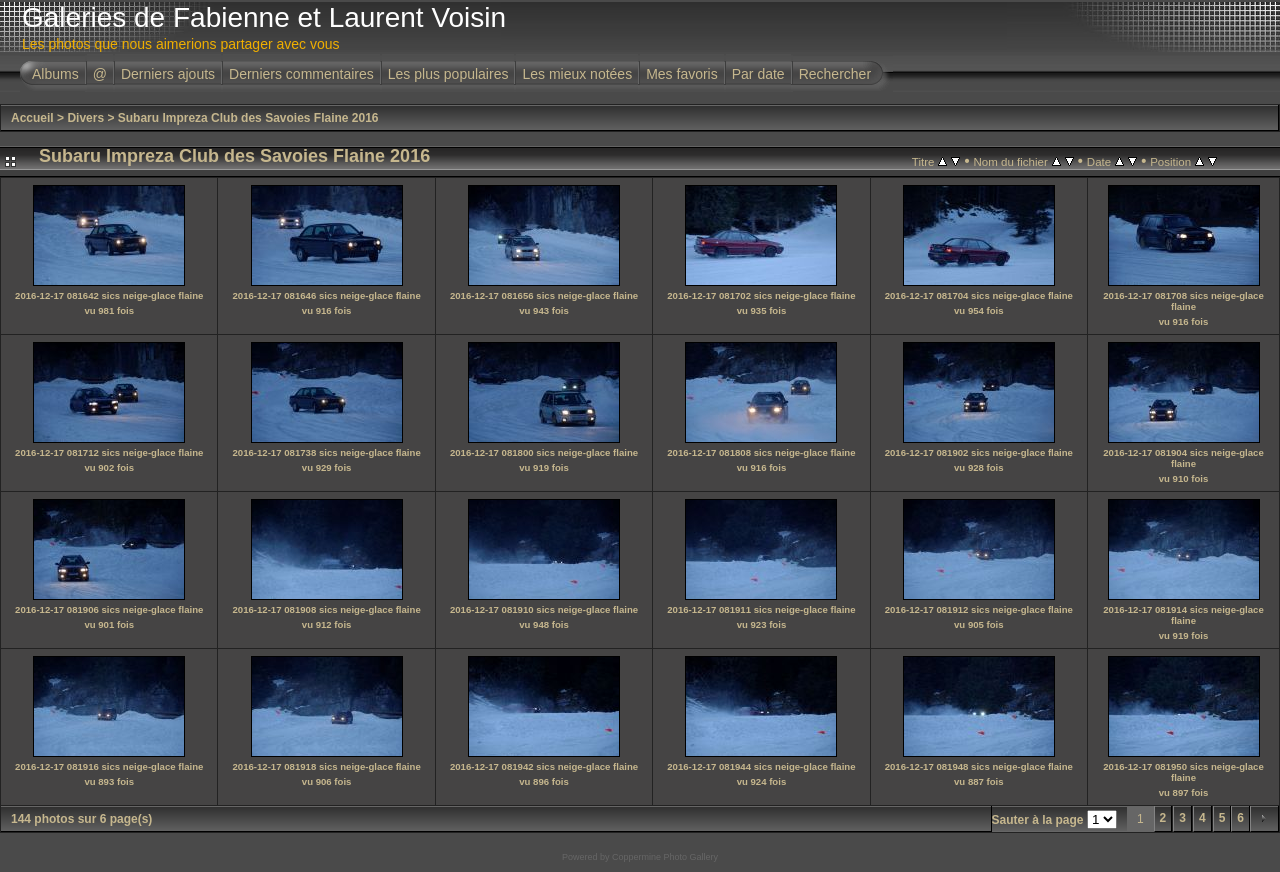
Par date (758, 74)
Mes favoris (682, 74)
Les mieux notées (577, 74)
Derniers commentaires (301, 74)
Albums (55, 74)
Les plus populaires (448, 74)
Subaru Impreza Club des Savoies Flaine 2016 (248, 118)
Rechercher (835, 74)
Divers (85, 118)
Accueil (32, 118)
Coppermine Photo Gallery (665, 857)
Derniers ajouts (168, 74)
